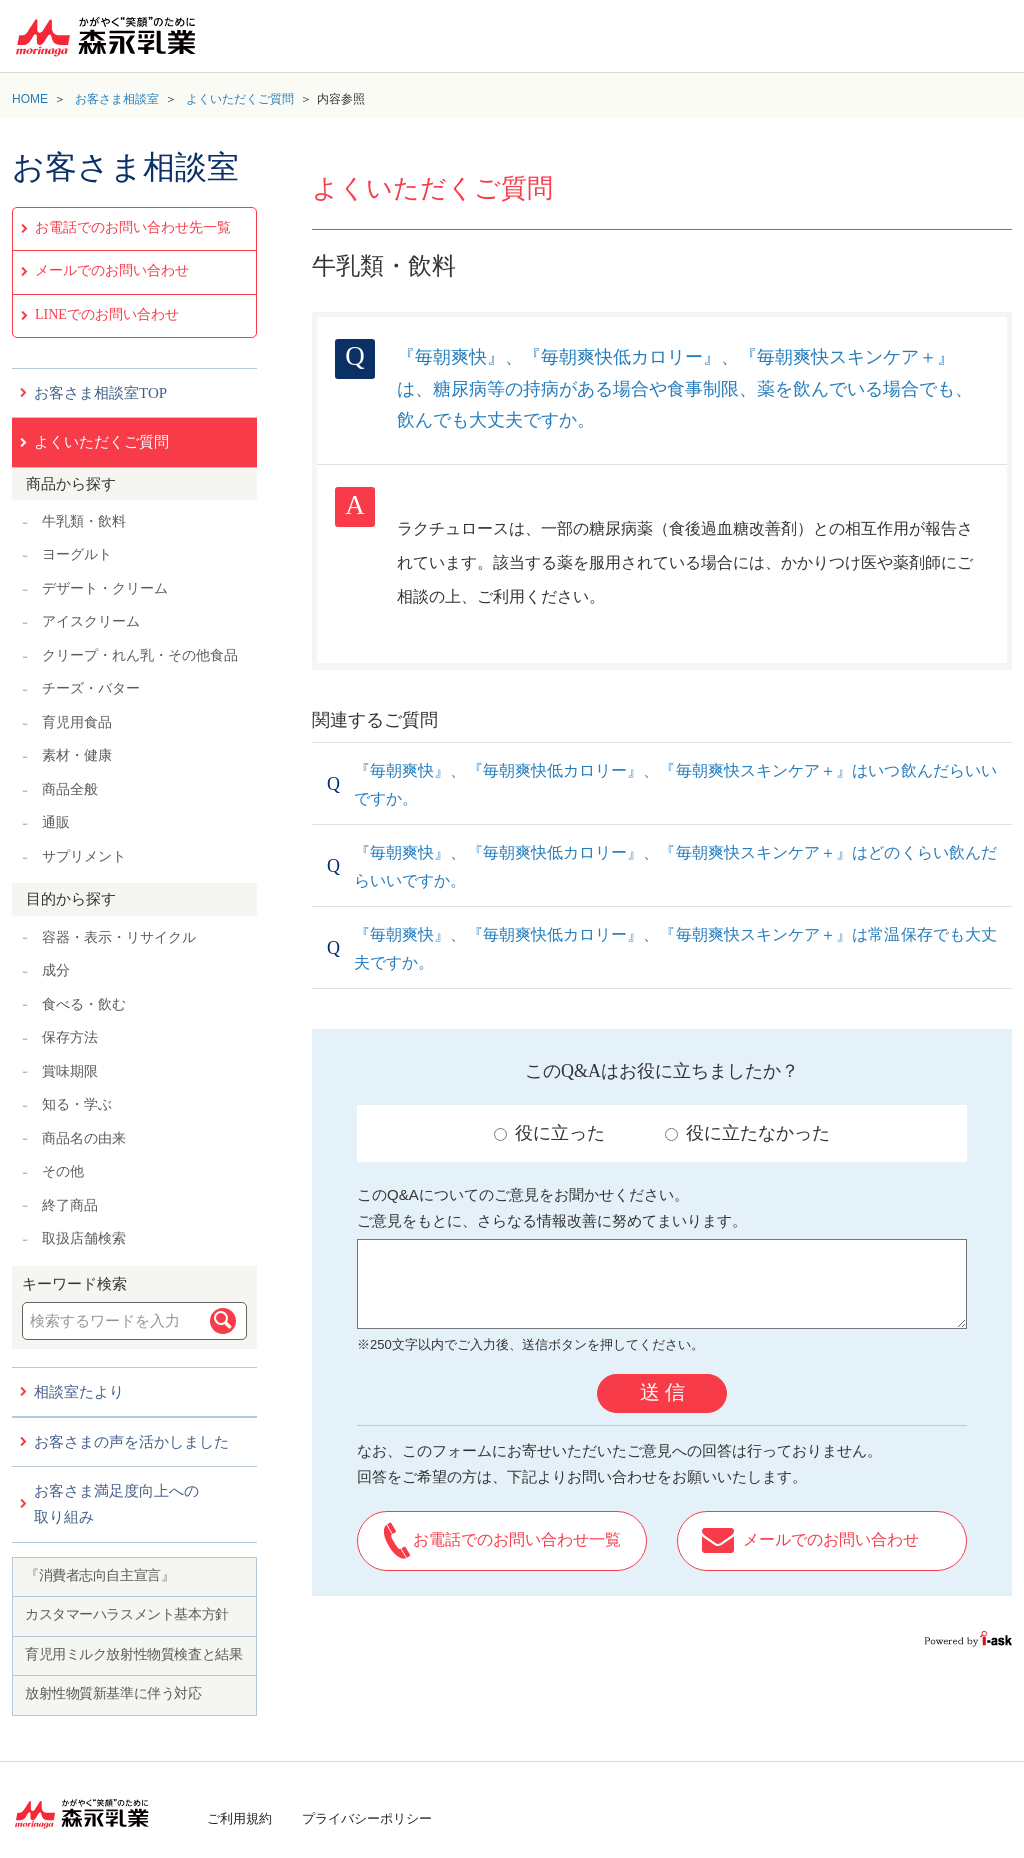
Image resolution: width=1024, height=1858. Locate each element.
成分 (56, 970)
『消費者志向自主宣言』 (99, 1575)
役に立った (549, 1133)
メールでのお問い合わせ (112, 270)
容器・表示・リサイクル (119, 937)
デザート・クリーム (105, 588)
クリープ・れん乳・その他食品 (140, 655)
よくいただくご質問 (240, 99)
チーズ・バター (91, 688)
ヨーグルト (77, 554)
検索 (223, 1321)
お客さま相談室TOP (100, 393)
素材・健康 (77, 755)
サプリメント (84, 856)
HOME (30, 99)
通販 (56, 822)
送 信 (662, 1392)
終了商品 (70, 1205)
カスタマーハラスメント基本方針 (127, 1614)
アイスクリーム (91, 621)
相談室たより (79, 1392)
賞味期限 (70, 1071)
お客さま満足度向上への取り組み (116, 1504)
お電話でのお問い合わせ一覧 (517, 1539)
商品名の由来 (84, 1138)
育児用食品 (77, 722)
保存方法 (70, 1037)
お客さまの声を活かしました (131, 1442)
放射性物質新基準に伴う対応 (113, 1693)
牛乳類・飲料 (84, 521)
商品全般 (70, 789)
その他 (63, 1171)
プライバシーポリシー (367, 1818)
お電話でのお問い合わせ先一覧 (133, 227)
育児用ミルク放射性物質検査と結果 (133, 1654)
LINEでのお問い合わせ (107, 314)
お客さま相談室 (117, 99)
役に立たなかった (747, 1133)
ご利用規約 (239, 1818)
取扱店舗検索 (84, 1238)
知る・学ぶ (77, 1104)
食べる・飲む (84, 1004)
